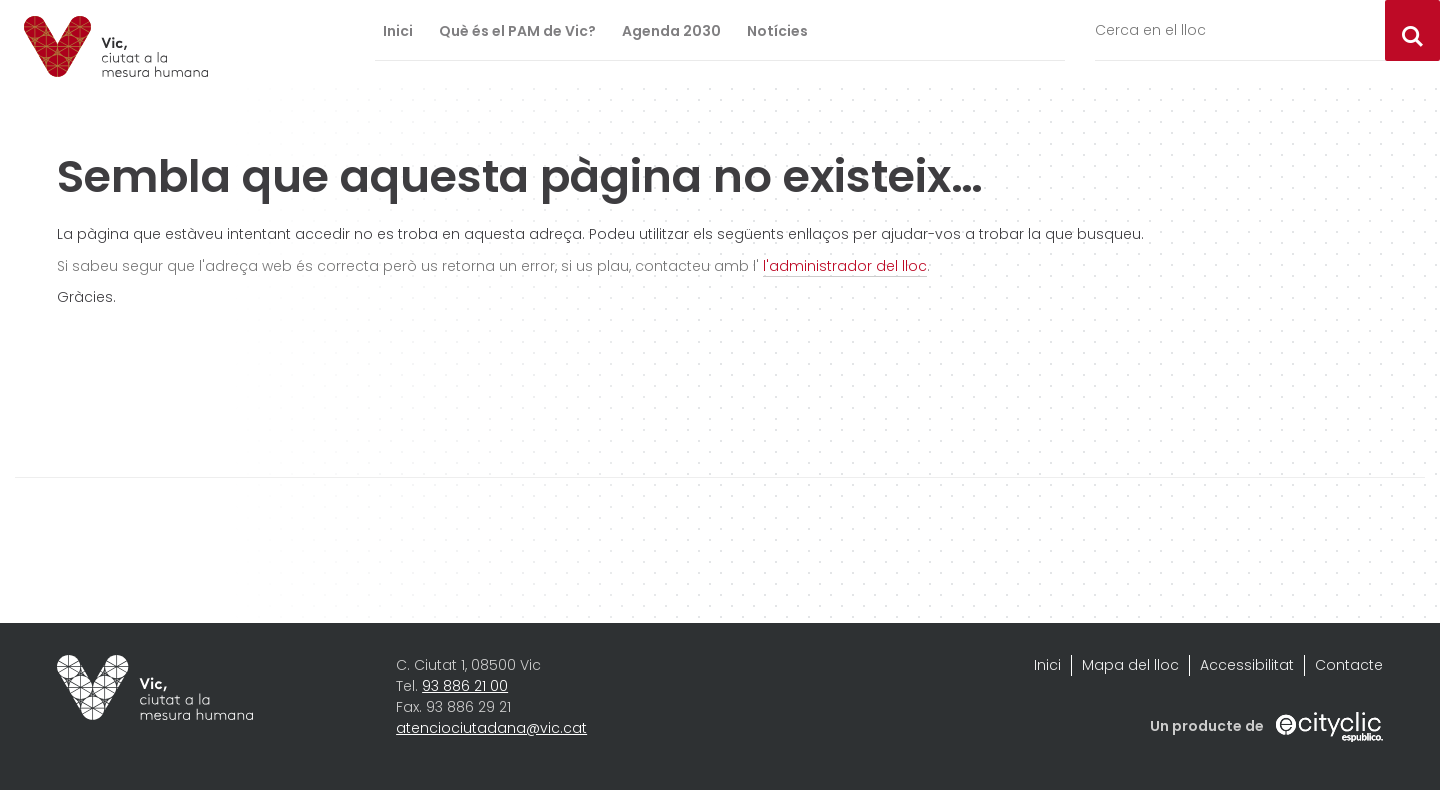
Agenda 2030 (671, 31)
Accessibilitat (1247, 665)
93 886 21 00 (465, 686)
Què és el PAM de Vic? (517, 31)
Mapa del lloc (1130, 665)
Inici (398, 31)
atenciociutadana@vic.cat (491, 728)
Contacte (1349, 665)
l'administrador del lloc (845, 266)
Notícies (777, 31)
